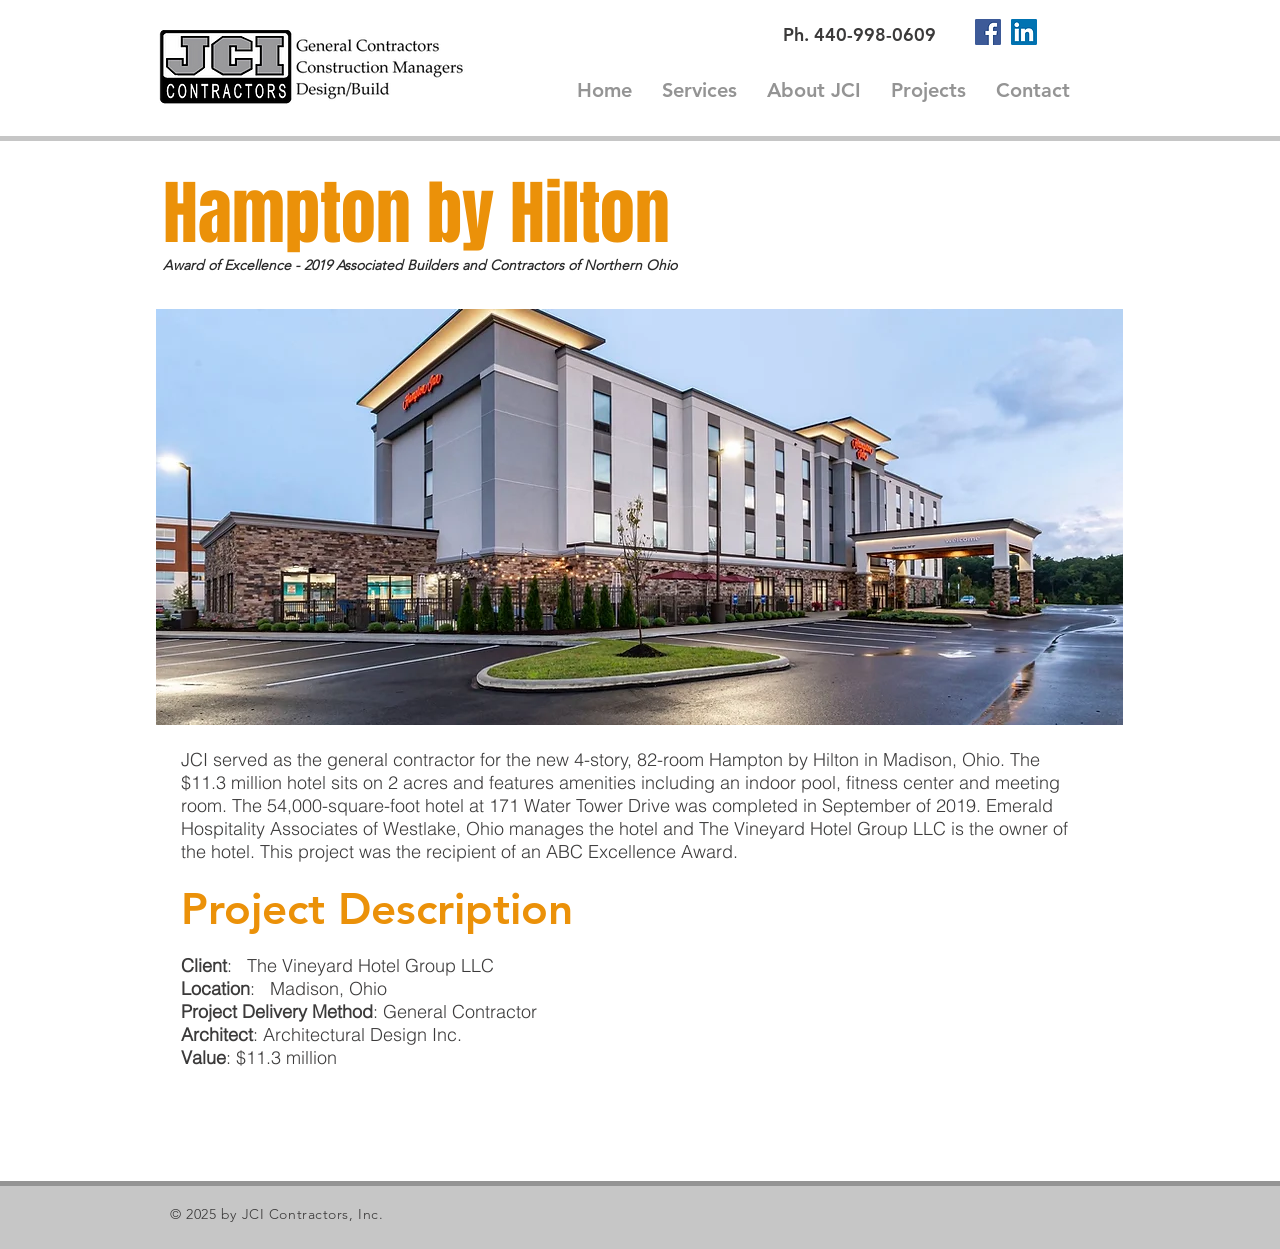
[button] (639, 517)
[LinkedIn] (1024, 32)
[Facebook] (988, 32)
